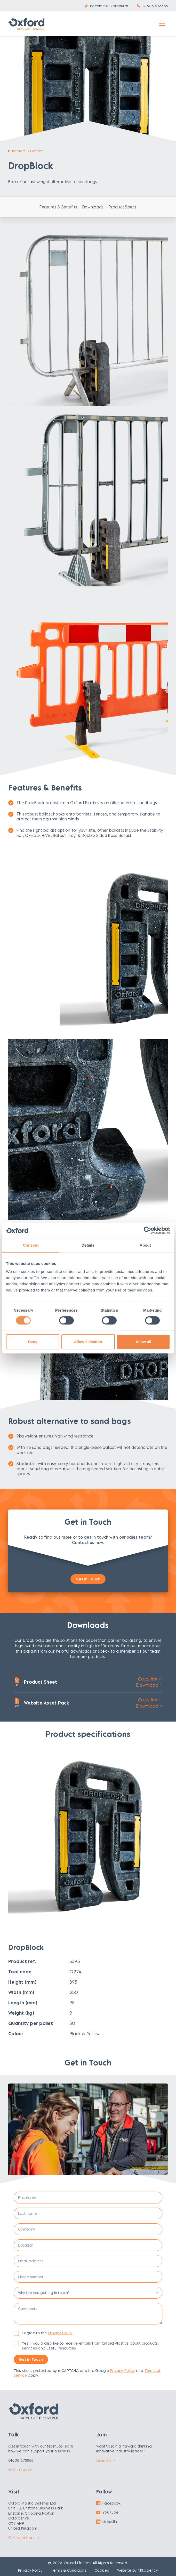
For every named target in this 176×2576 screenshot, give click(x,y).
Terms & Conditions (68, 2570)
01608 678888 (155, 6)
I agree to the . (47, 2333)
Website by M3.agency (137, 2570)
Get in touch (22, 2469)
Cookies (101, 2570)
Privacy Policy (60, 2333)
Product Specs (122, 207)
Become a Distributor (109, 6)
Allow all (143, 1341)
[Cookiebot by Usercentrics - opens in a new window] (147, 1230)
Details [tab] (88, 1245)
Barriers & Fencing (28, 150)
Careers (105, 2460)
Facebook (108, 2503)
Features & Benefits (58, 207)
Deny (32, 1341)
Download (149, 1685)
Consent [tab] (31, 1245)
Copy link (150, 1679)
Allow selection (88, 1341)
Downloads (92, 207)
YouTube (107, 2512)
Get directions (23, 2537)
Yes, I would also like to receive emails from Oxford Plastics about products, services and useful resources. (90, 2345)
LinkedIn (106, 2521)
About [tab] (145, 1245)
